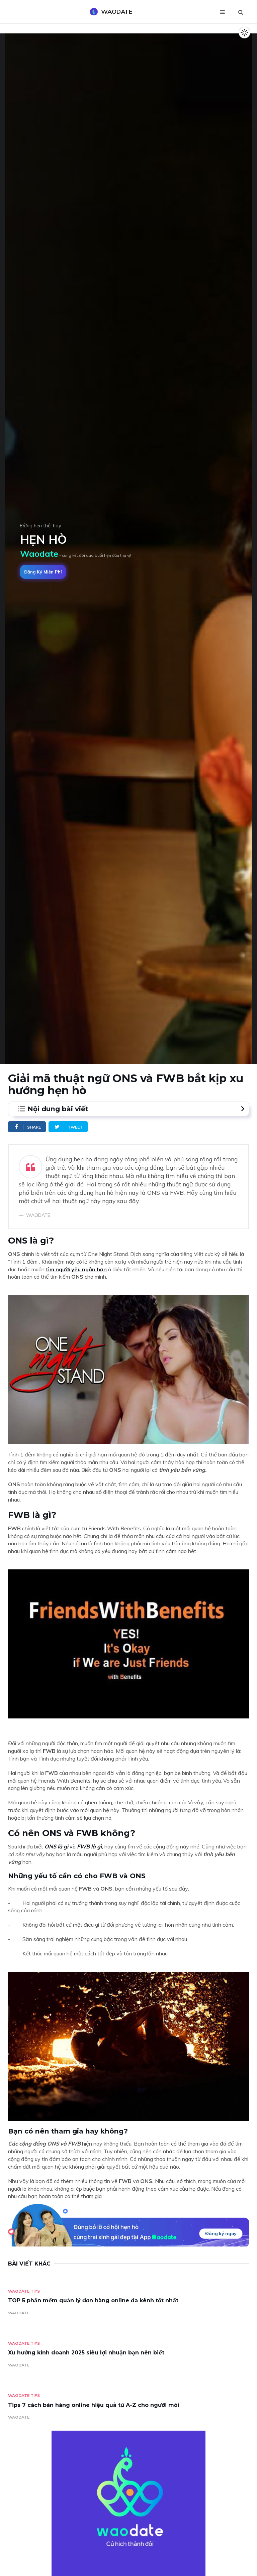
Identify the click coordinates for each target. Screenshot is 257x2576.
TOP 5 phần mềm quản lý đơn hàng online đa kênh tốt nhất (93, 2300)
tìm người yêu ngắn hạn (76, 1269)
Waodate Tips (24, 2291)
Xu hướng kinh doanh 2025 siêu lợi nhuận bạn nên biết (86, 2352)
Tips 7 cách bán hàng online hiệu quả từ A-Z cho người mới (93, 2405)
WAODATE (18, 2312)
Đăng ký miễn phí (43, 571)
